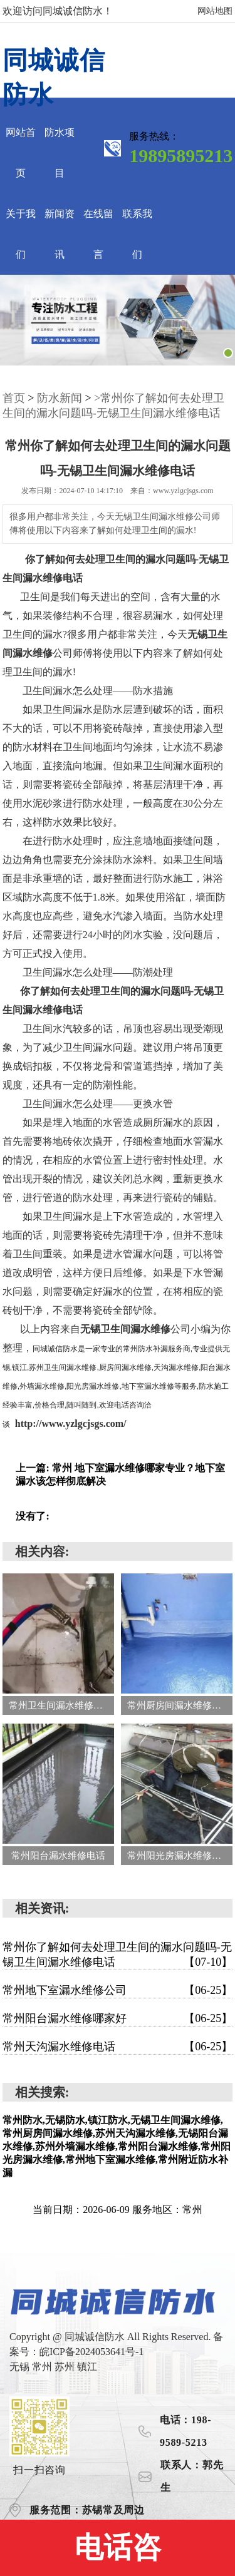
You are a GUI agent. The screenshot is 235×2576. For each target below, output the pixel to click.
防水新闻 (59, 398)
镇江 (87, 2366)
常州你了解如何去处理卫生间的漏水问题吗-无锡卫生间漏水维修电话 (118, 1955)
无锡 (20, 2366)
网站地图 (214, 11)
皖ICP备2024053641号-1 (91, 2351)
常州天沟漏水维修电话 (118, 2046)
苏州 (66, 2366)
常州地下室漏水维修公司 (118, 1990)
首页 (14, 398)
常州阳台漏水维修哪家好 (118, 2018)
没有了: (32, 1516)
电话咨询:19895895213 (117, 2554)
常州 (43, 2366)
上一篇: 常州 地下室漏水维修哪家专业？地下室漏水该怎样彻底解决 (120, 1474)
